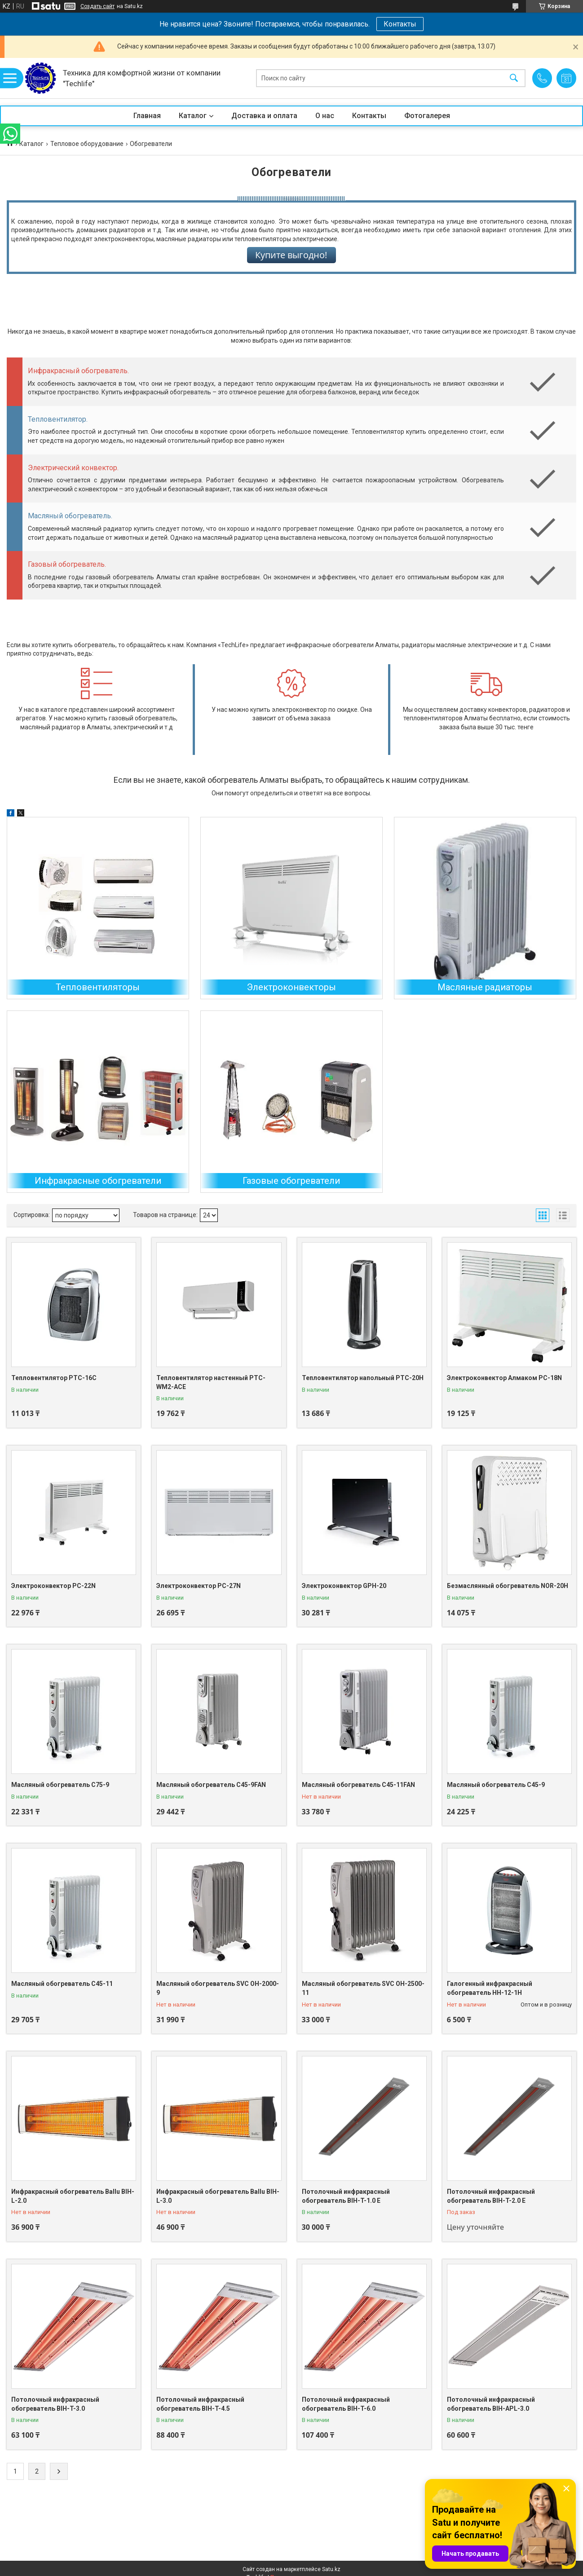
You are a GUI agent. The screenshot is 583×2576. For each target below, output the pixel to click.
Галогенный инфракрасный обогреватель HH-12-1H (489, 1988)
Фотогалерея (427, 115)
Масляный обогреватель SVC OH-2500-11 (363, 1988)
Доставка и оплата (264, 115)
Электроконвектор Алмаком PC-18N (504, 1377)
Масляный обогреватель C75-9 (60, 1784)
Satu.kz (331, 2569)
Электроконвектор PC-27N (198, 1585)
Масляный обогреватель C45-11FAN (358, 1784)
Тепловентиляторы (98, 987)
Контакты (400, 24)
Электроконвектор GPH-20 (344, 1585)
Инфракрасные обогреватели (98, 1180)
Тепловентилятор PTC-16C (54, 1377)
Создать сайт (97, 6)
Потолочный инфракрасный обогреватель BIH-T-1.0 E (346, 2196)
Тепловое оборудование (87, 143)
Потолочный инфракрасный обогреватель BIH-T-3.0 (55, 2404)
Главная (147, 115)
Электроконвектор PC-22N (53, 1585)
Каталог (193, 115)
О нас (324, 115)
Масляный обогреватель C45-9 (496, 1784)
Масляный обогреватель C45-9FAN (211, 1784)
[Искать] (514, 78)
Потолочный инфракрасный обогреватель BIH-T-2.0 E (491, 2196)
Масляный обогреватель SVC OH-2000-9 (217, 1988)
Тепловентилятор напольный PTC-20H (363, 1377)
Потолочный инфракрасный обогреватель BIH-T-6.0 (346, 2404)
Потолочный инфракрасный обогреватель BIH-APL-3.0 (491, 2404)
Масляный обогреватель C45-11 (62, 1983)
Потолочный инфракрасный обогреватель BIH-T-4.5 (200, 2404)
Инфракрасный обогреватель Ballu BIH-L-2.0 (72, 2196)
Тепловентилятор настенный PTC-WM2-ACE (210, 1382)
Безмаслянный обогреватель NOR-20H (507, 1585)
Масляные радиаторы (484, 987)
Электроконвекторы (291, 987)
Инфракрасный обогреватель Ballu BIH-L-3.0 (217, 2196)
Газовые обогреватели (291, 1180)
